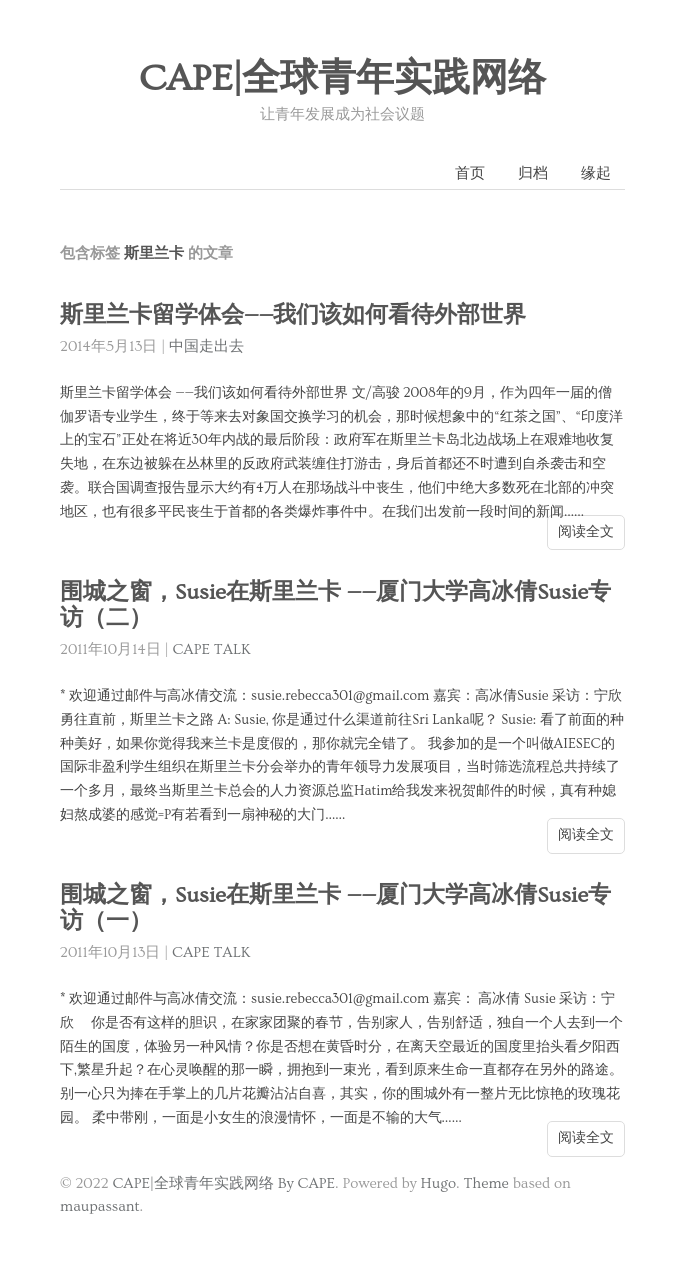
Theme (485, 1183)
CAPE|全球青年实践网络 (343, 79)
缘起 (596, 173)
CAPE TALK (211, 649)
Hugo (438, 1183)
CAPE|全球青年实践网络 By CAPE (223, 1183)
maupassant (100, 1206)
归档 (533, 173)
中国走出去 (206, 346)
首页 (470, 173)
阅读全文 (586, 532)
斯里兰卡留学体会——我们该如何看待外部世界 (293, 315)
